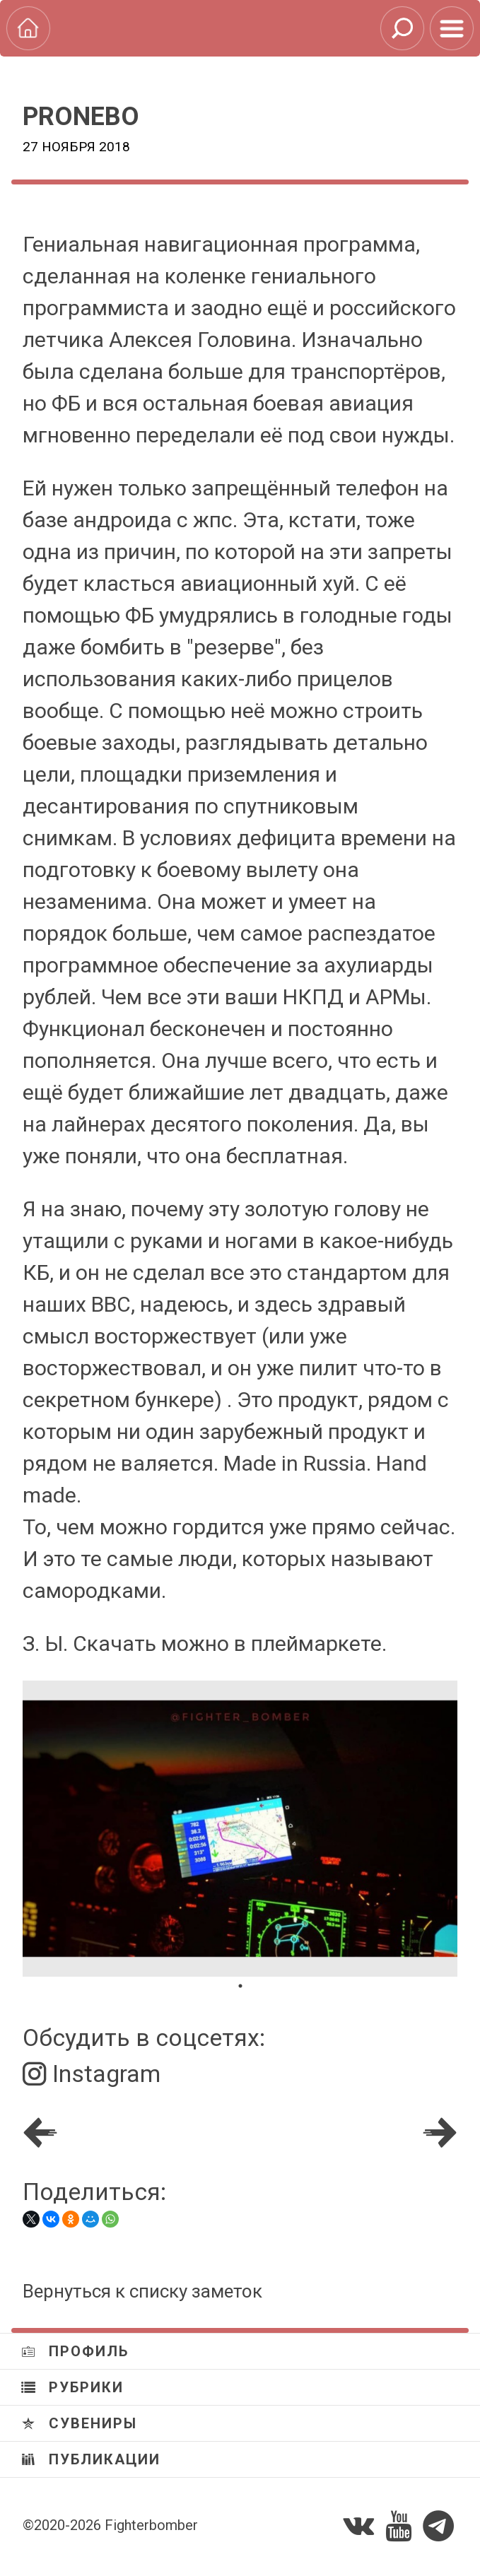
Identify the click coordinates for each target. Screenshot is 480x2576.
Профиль (75, 2351)
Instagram (91, 2074)
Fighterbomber (151, 2525)
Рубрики (72, 2387)
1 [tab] (240, 1986)
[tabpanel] (240, 1829)
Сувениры (79, 2423)
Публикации (90, 2459)
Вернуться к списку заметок (142, 2291)
